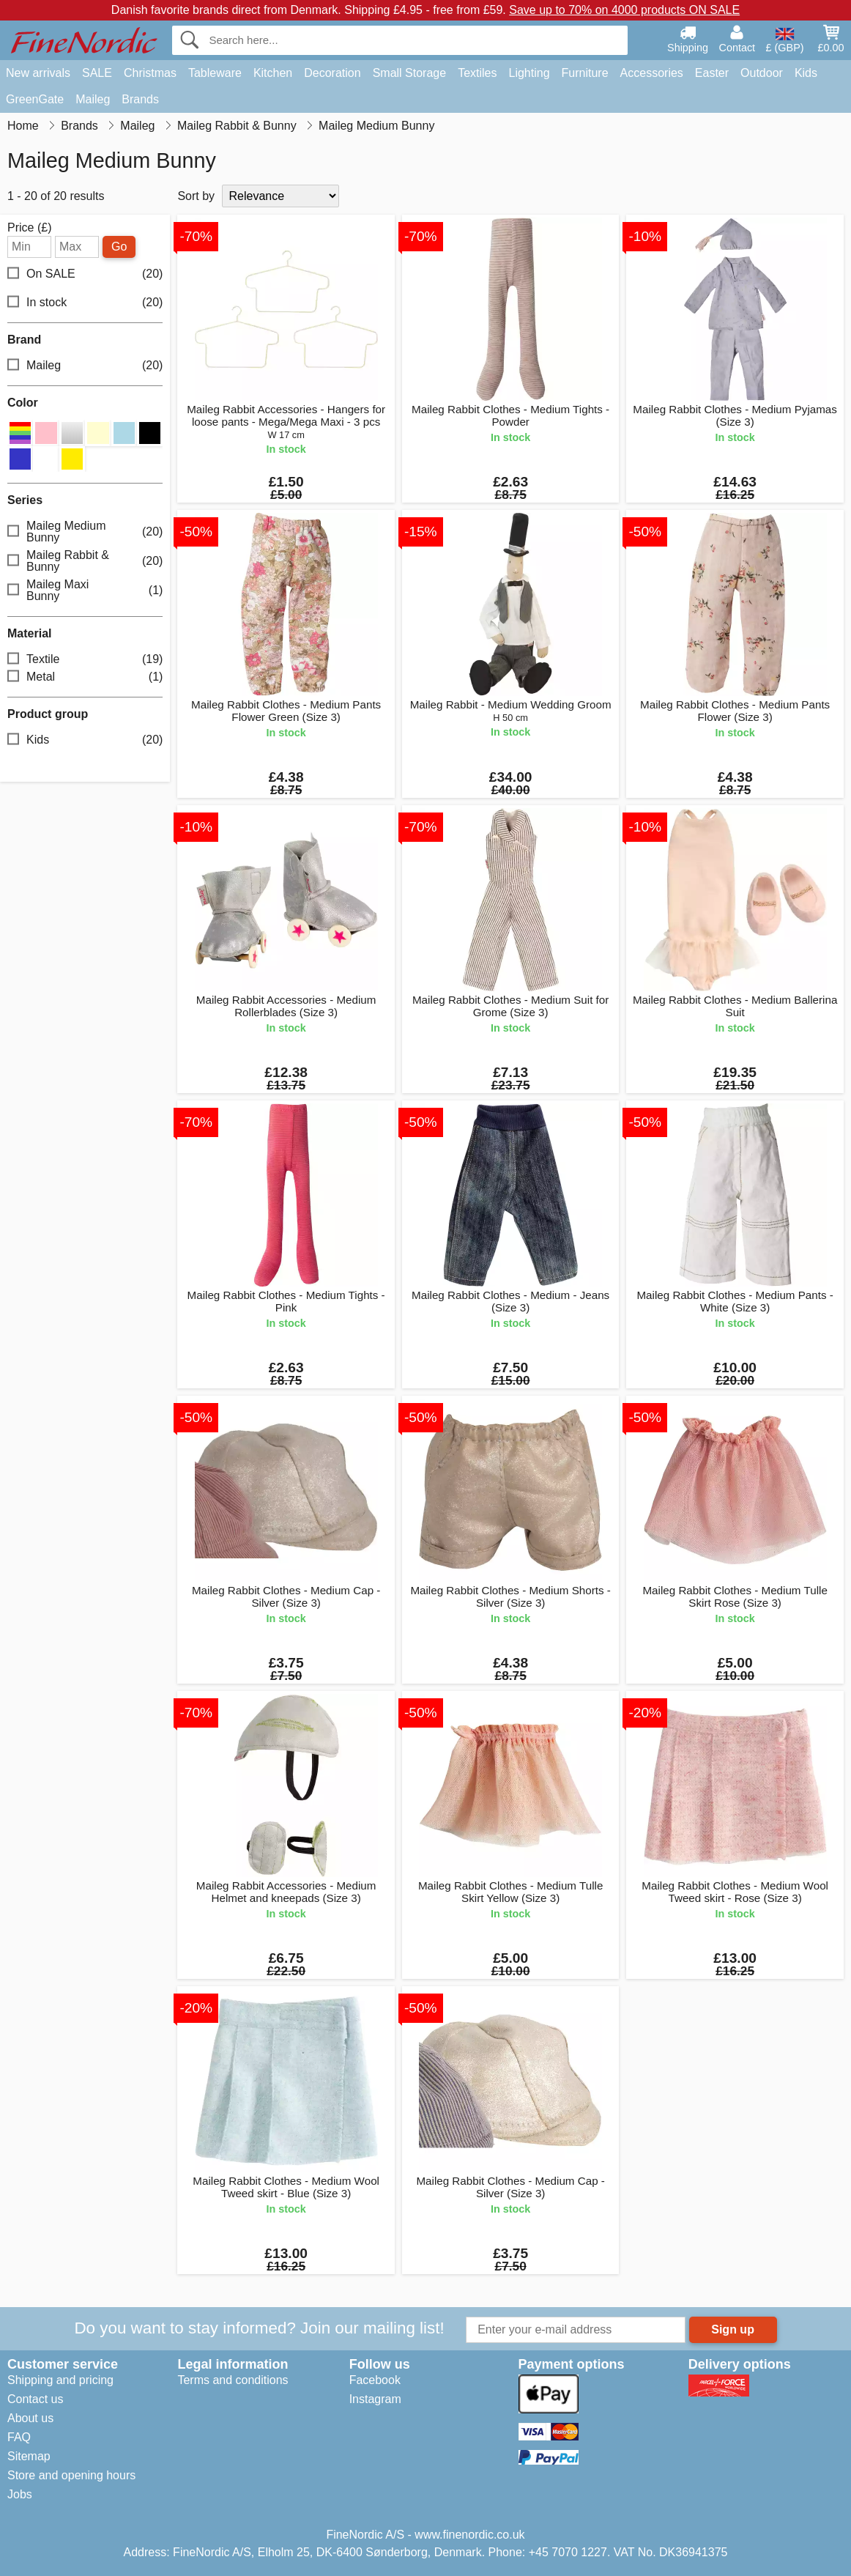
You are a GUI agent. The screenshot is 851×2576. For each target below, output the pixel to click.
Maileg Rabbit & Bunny (85, 561)
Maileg (92, 99)
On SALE (85, 274)
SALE (97, 73)
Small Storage (410, 73)
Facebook (375, 2380)
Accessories (651, 73)
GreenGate (35, 99)
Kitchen (272, 73)
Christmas (150, 73)
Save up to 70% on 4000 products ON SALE (624, 10)
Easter (712, 73)
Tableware (215, 73)
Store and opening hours (71, 2475)
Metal (85, 677)
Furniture (585, 73)
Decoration (332, 73)
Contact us (35, 2399)
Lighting (529, 73)
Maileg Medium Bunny (85, 531)
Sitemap (29, 2456)
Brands (140, 99)
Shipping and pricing (60, 2380)
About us (30, 2418)
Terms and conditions (232, 2380)
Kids (806, 73)
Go (119, 246)
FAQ (19, 2437)
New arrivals (38, 73)
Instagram (375, 2399)
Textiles (477, 73)
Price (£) (29, 228)
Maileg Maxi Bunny (85, 590)
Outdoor (761, 73)
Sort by (196, 196)
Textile (85, 660)
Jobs (19, 2494)
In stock (85, 303)
